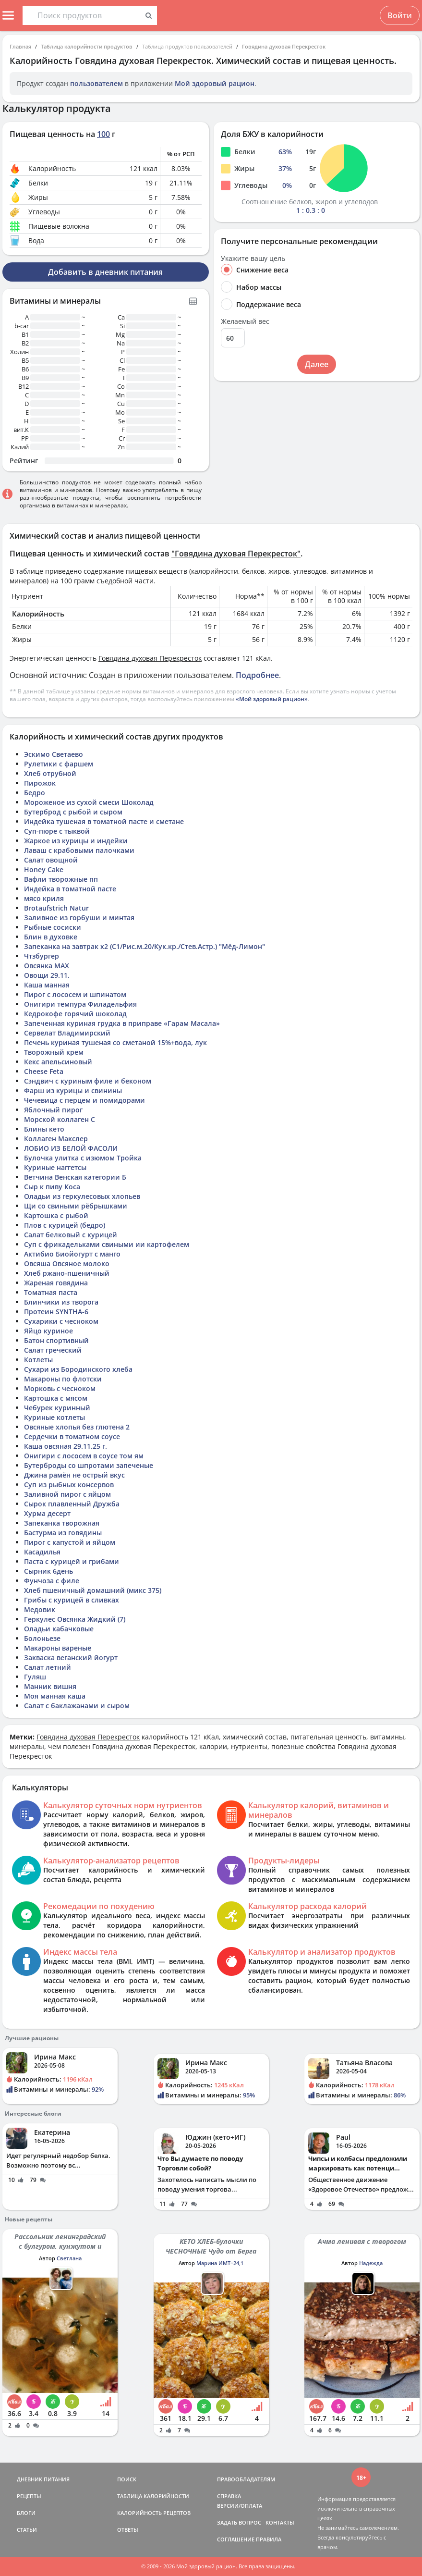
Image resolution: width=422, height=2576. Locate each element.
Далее (316, 364)
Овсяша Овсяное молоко (66, 1263)
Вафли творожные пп (61, 879)
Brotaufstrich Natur (56, 907)
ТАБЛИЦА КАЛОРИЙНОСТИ (153, 2496)
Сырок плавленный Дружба (72, 1503)
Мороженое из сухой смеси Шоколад (89, 802)
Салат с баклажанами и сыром (77, 1705)
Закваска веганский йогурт (71, 1657)
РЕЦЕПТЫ (29, 2496)
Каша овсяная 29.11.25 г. (65, 1446)
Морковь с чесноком (60, 1388)
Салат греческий (53, 1350)
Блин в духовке (50, 936)
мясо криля (44, 898)
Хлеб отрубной (50, 773)
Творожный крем (54, 1052)
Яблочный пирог (53, 1109)
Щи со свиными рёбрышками (75, 1205)
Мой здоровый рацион (214, 83)
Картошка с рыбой (56, 1215)
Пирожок (40, 783)
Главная (20, 46)
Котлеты (38, 1359)
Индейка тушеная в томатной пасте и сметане (104, 821)
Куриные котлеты (54, 1417)
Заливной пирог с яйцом (67, 1494)
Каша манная (47, 984)
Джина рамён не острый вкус (74, 1474)
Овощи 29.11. (47, 975)
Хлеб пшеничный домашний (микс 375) (92, 1590)
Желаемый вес (245, 321)
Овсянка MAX (46, 965)
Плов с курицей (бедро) (64, 1225)
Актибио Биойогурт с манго (72, 1253)
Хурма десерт (47, 1513)
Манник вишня (50, 1686)
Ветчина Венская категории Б (75, 1177)
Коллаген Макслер (56, 1138)
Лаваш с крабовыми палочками (79, 850)
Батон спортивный (56, 1340)
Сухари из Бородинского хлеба (78, 1369)
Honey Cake (43, 869)
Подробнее (257, 675)
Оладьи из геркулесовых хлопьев (82, 1196)
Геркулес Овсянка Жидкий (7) (74, 1619)
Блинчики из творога (61, 1301)
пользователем (96, 83)
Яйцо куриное (48, 1330)
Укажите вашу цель (253, 258)
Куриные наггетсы (55, 1167)
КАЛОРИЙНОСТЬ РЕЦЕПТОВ (154, 2512)
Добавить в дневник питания (105, 272)
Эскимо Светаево (53, 754)
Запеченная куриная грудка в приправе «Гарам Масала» (122, 1023)
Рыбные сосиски (52, 927)
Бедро (34, 792)
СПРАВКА (229, 2496)
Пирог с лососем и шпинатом (75, 994)
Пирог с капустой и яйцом (69, 1542)
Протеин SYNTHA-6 (56, 1311)
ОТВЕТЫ (127, 2529)
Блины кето (44, 1129)
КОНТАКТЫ (279, 2522)
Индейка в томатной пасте (70, 888)
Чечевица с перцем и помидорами (84, 1100)
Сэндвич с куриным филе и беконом (87, 1080)
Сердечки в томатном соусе (72, 1436)
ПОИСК (126, 2479)
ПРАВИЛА (268, 2539)
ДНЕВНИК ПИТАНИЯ (43, 2479)
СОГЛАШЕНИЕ (235, 2539)
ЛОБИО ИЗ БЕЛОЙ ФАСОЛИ (71, 1148)
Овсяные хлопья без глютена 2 (77, 1426)
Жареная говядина (56, 1282)
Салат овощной (51, 859)
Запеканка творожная (61, 1523)
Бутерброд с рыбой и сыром (73, 811)
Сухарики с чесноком (61, 1321)
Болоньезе (42, 1638)
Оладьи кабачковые (59, 1628)
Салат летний (47, 1667)
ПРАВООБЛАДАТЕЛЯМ (246, 2479)
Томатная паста (50, 1292)
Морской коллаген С (59, 1119)
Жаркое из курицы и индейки (76, 840)
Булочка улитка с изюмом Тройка (83, 1157)
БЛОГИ (26, 2512)
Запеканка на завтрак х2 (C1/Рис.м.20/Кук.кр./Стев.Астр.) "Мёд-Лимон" (144, 946)
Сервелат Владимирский (67, 1032)
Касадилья (42, 1551)
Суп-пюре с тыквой (57, 831)
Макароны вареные (57, 1647)
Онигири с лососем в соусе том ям (84, 1455)
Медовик (39, 1609)
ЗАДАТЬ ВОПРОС (239, 2522)
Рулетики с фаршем (58, 763)
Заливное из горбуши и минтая (79, 917)
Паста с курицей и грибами (71, 1561)
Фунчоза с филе (51, 1580)
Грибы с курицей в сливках (71, 1599)
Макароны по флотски (63, 1378)
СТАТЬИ (27, 2529)
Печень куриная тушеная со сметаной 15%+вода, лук (115, 1042)
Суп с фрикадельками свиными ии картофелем (106, 1244)
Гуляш (35, 1676)
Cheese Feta (43, 1071)
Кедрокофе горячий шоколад (75, 1013)
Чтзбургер (41, 956)
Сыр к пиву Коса (52, 1186)
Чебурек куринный (57, 1407)
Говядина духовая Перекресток (284, 46)
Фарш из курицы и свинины (73, 1090)
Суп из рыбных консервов (69, 1484)
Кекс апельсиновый (58, 1061)
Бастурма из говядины (63, 1532)
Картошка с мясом (55, 1398)
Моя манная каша (54, 1696)
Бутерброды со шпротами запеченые (88, 1465)
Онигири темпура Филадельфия (80, 1004)
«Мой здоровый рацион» (272, 699)
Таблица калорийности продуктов (87, 46)
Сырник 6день (48, 1571)
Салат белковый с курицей (70, 1234)
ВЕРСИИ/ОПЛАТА (239, 2505)
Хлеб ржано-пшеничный (66, 1273)
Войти (399, 15)
